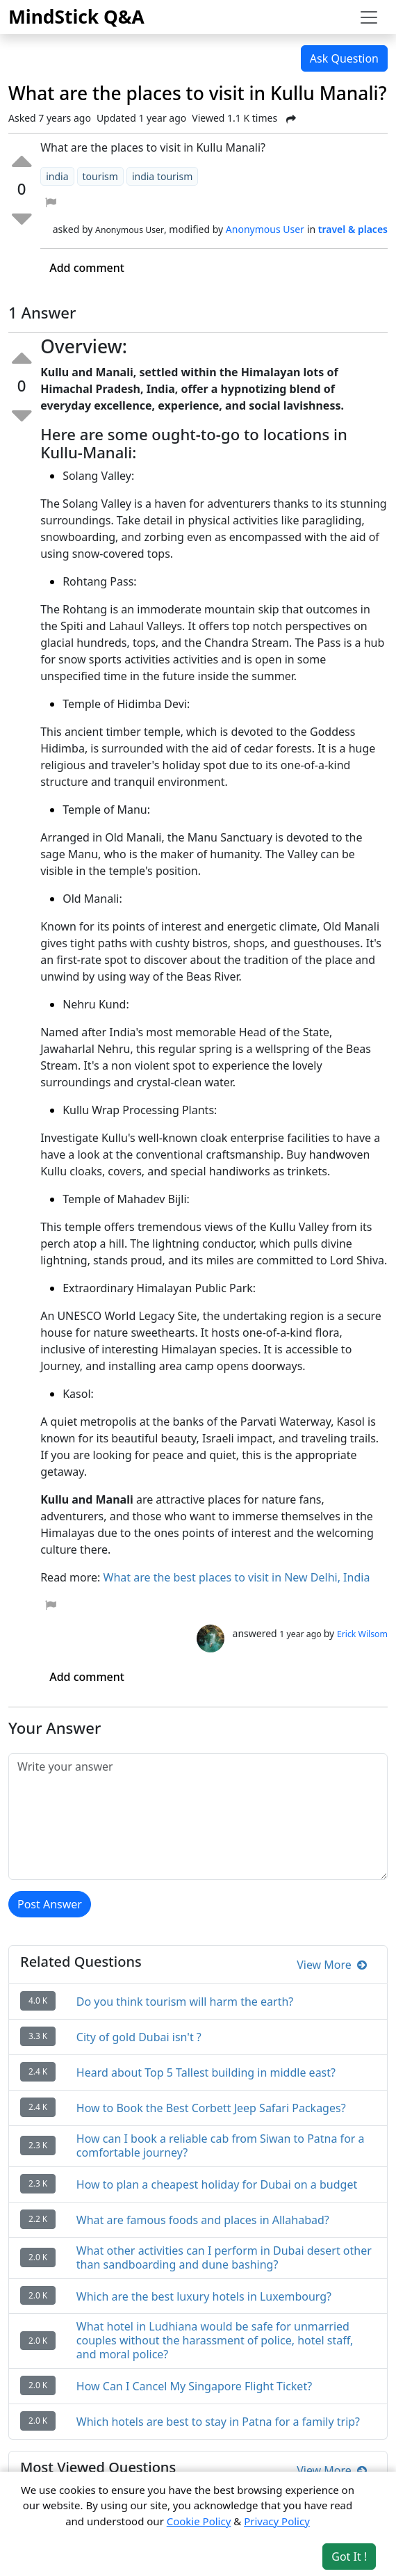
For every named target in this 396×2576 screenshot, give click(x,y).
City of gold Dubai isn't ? (138, 2037)
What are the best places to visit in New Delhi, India (237, 1577)
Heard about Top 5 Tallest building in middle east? (206, 2072)
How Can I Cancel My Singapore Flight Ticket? (194, 2386)
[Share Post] (291, 119)
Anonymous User (265, 229)
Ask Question (344, 58)
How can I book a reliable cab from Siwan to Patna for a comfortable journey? (220, 2145)
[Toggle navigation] (369, 17)
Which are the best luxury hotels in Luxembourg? (203, 2296)
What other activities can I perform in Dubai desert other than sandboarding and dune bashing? (224, 2257)
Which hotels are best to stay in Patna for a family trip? (218, 2422)
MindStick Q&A (76, 16)
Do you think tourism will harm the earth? (184, 2002)
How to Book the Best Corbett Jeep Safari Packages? (211, 2108)
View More (332, 1964)
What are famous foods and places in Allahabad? (202, 2220)
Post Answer (49, 1904)
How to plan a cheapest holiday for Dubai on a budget (216, 2184)
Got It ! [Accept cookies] (349, 2556)
